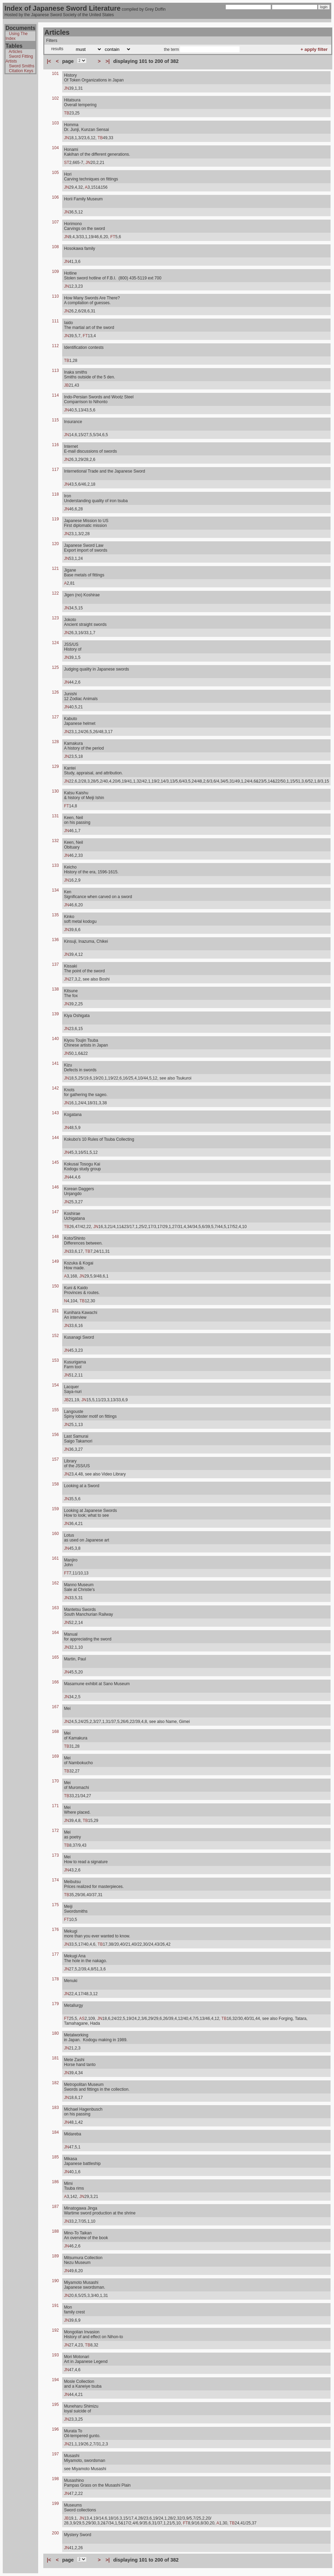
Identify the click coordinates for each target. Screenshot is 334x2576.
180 (55, 2033)
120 (55, 543)
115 (55, 420)
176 (55, 1929)
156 (55, 1434)
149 (55, 1261)
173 (55, 1855)
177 (55, 1954)
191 (55, 2305)
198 (55, 2478)
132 (55, 840)
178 (55, 1979)
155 (55, 1409)
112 (55, 345)
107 (55, 222)
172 (55, 1830)
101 (55, 73)
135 (55, 915)
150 (55, 1286)
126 (55, 692)
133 (55, 865)
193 (55, 2355)
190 (55, 2280)
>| (107, 61)
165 (55, 1657)
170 (55, 1781)
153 (55, 1360)
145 (55, 1162)
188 (55, 2231)
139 (55, 1013)
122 (55, 593)
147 (55, 1211)
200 (55, 2533)
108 (55, 246)
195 (55, 2404)
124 (55, 642)
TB (66, 113)
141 (55, 1063)
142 (55, 1088)
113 (55, 370)
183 (55, 2107)
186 (55, 2181)
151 (55, 1310)
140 (55, 1038)
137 (55, 964)
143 (55, 1112)
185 (55, 2157)
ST (66, 162)
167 (55, 1706)
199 (55, 2503)
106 (55, 197)
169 (55, 1756)
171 (55, 1805)
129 (55, 766)
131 (55, 816)
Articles (15, 51)
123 (55, 618)
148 (55, 1236)
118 (55, 494)
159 (55, 1508)
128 (55, 741)
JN (66, 88)
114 (55, 395)
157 (55, 1459)
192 (55, 2330)
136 (55, 939)
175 (55, 1904)
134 (55, 890)
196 (55, 2429)
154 (55, 1385)
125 (55, 667)
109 (55, 271)
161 (55, 1558)
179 (55, 2003)
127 (55, 717)
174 (55, 1880)
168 (55, 1731)
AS (82, 2018)
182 (55, 2082)
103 (55, 123)
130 (55, 791)
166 (55, 1682)
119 (55, 519)
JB (66, 385)
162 (55, 1583)
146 (55, 1187)
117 (55, 469)
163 (55, 1607)
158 (55, 1484)
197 (55, 2454)
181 (55, 2058)
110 (55, 296)
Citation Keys (21, 70)
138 (55, 989)
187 (55, 2206)
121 (55, 568)
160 (55, 1533)
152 (55, 1335)
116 (55, 444)
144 (55, 1137)
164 (55, 1632)
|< (49, 61)
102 (55, 98)
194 (55, 2379)
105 (55, 172)
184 (55, 2132)
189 (55, 2256)
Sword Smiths (21, 66)
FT (112, 236)
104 (55, 147)
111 (55, 321)
